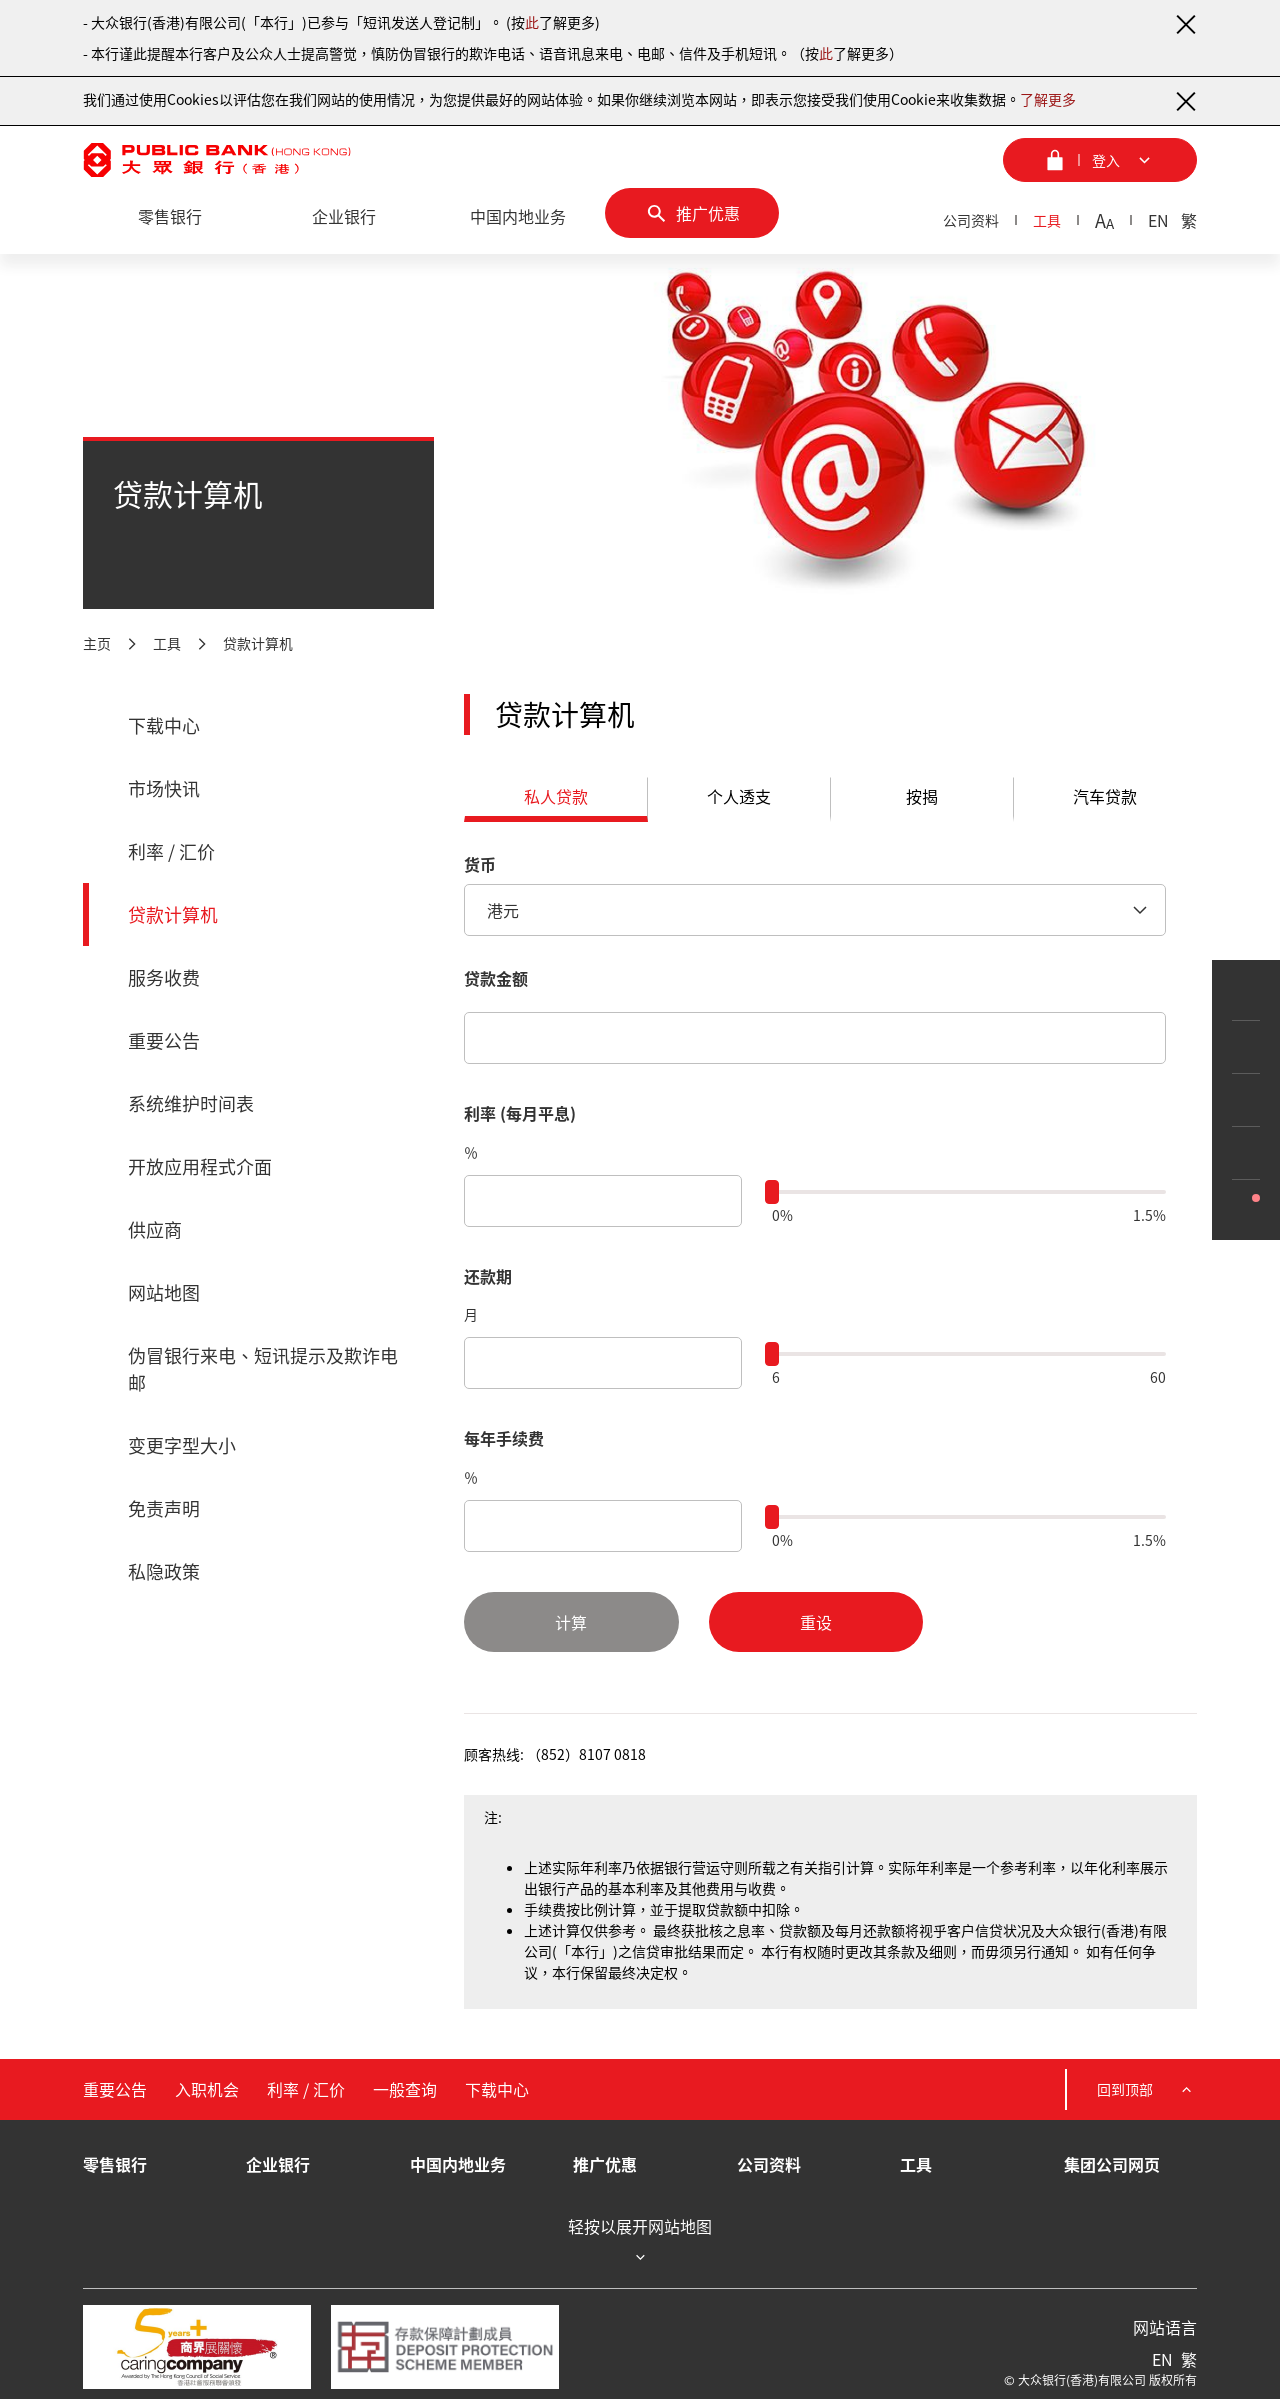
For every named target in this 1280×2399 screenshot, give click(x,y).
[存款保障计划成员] (445, 2347)
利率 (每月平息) (520, 1113)
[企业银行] (344, 217)
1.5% (1149, 1215)
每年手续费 (504, 1438)
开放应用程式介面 (200, 1166)
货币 (480, 864)
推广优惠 (605, 2164)
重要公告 (164, 1040)
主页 (97, 643)
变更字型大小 (182, 1445)
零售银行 (115, 2164)
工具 (1047, 220)
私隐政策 (164, 1571)
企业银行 (278, 2164)
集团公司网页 (1112, 2164)
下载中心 (164, 725)
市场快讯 (164, 788)
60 (1158, 1377)
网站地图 (164, 1292)
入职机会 (207, 2089)
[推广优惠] (692, 213)
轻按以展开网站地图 (640, 2241)
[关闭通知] (1185, 24)
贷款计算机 (258, 643)
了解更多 (1048, 99)
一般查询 (405, 2089)
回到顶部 (1147, 2089)
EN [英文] (1158, 220)
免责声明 (164, 1508)
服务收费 (164, 977)
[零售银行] (170, 217)
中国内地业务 (458, 2164)
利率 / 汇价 (171, 851)
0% (782, 1215)
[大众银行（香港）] (217, 160)
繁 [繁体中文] (1189, 220)
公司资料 (971, 220)
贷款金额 (496, 978)
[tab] (555, 799)
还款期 (488, 1276)
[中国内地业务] (518, 217)
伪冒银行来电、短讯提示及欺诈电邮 (263, 1369)
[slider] (772, 1192)
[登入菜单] (1100, 160)
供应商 (155, 1229)
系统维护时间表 (191, 1103)
